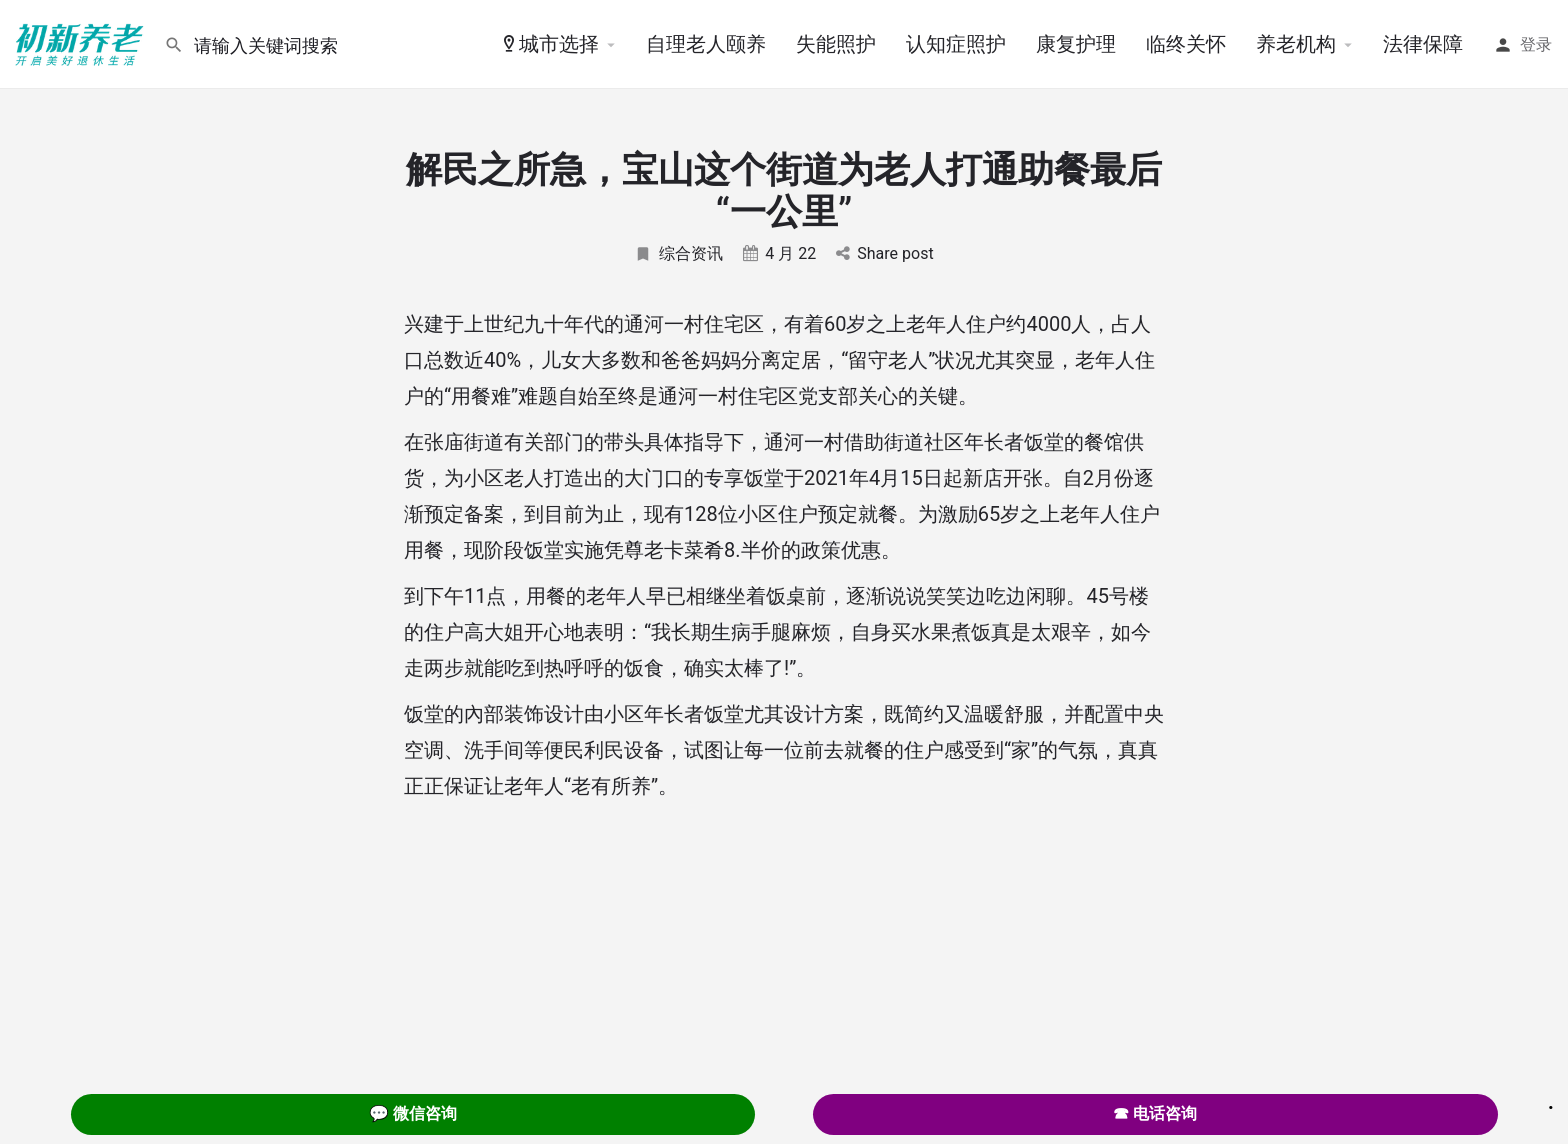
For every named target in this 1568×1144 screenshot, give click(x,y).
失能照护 (836, 44)
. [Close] (1551, 1101)
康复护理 (1076, 44)
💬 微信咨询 (413, 1113)
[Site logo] (82, 43)
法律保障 (1423, 44)
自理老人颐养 (706, 44)
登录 (1536, 44)
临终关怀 (1186, 44)
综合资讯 (678, 253)
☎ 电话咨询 (1155, 1113)
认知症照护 (956, 44)
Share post (884, 253)
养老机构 (1296, 44)
